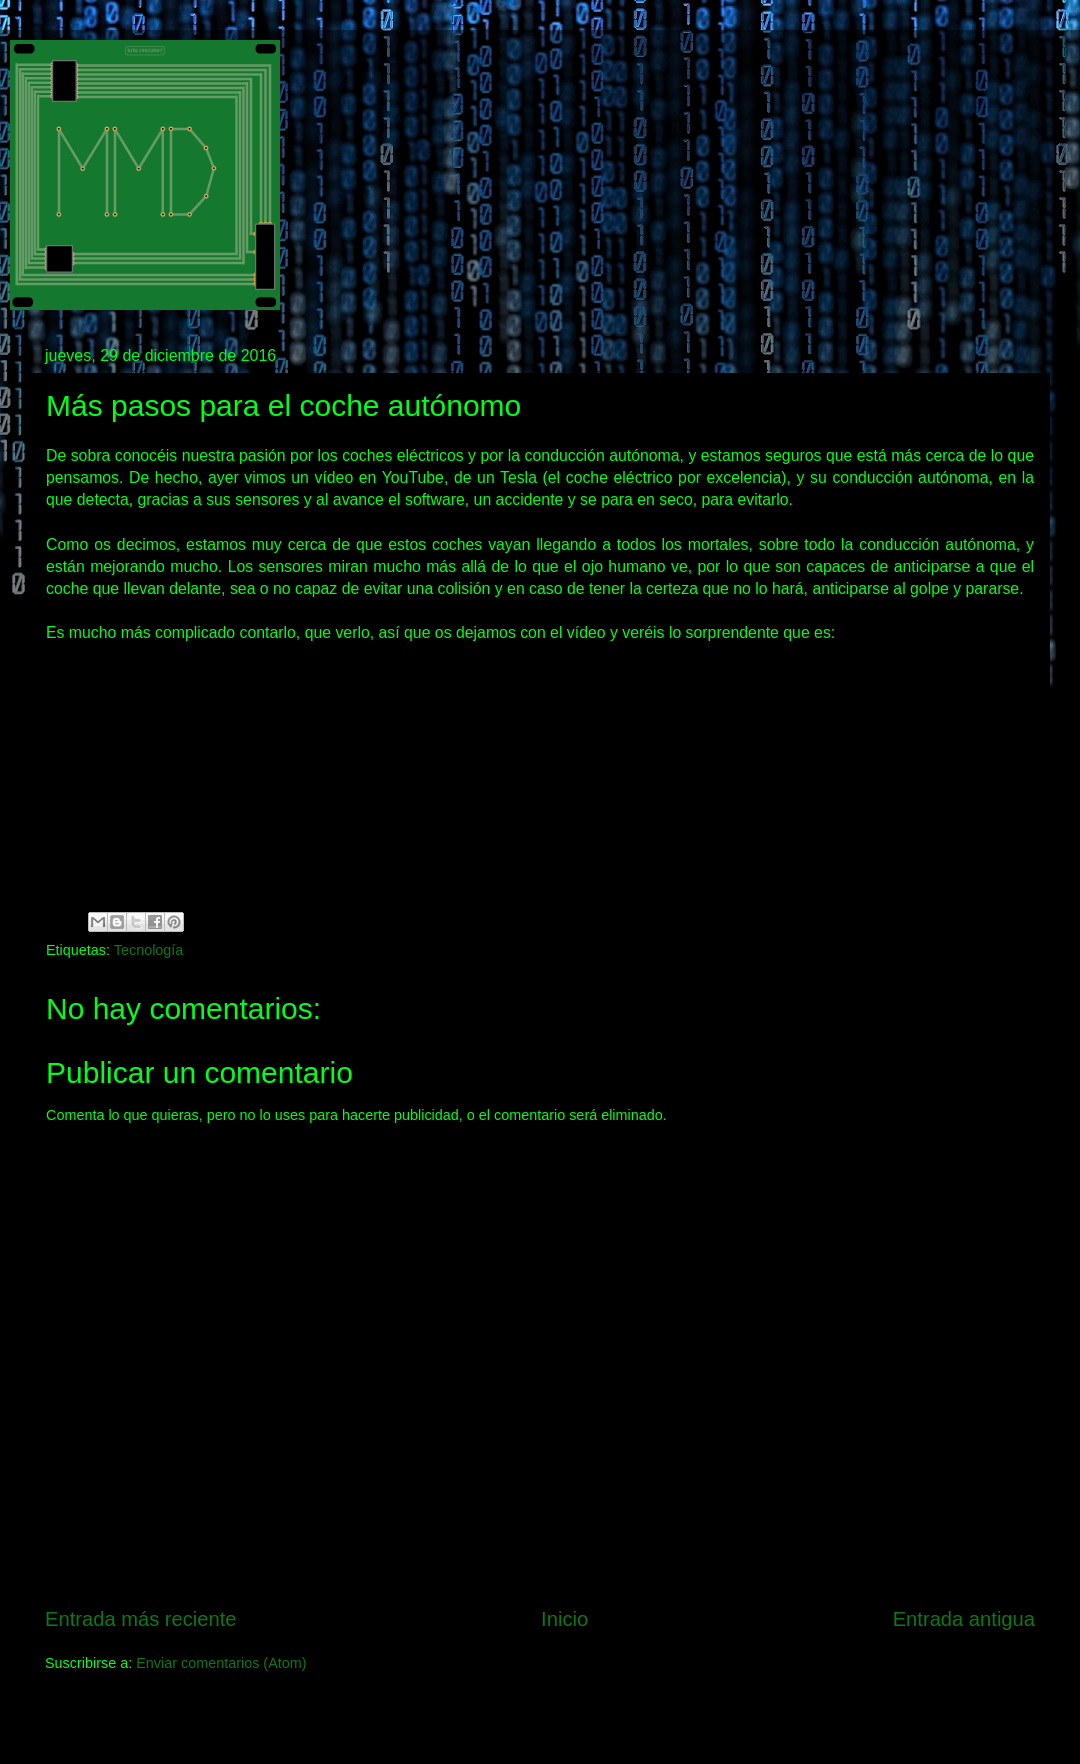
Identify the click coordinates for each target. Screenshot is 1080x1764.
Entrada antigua (964, 1619)
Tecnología (149, 950)
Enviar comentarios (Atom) (221, 1663)
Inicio (564, 1619)
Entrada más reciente (141, 1619)
